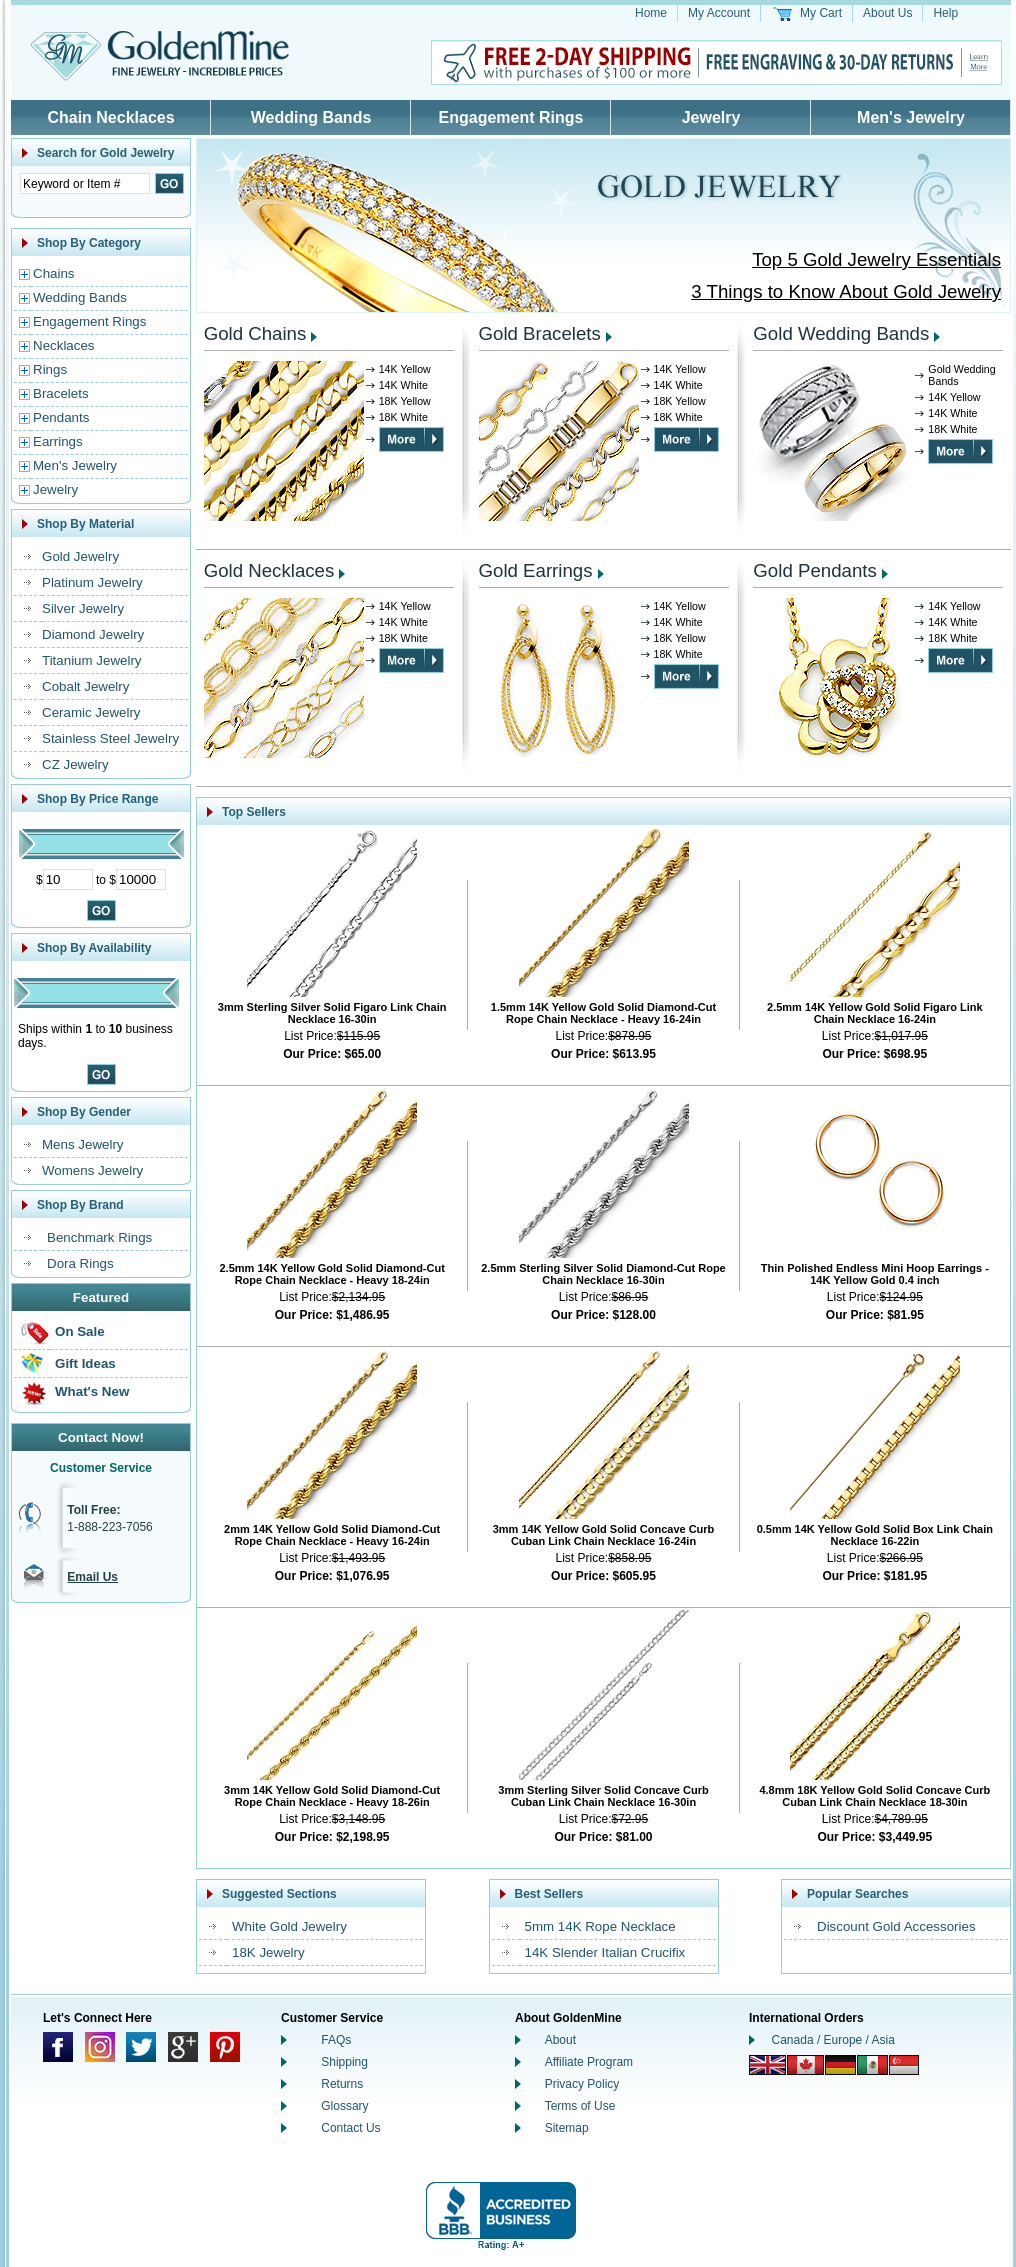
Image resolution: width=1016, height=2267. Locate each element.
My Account (719, 13)
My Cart (821, 13)
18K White (403, 417)
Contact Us (350, 2128)
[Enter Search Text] (85, 183)
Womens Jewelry (92, 1170)
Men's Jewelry (911, 117)
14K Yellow (405, 369)
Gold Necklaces (269, 570)
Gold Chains (255, 333)
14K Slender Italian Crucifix (605, 1952)
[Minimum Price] (68, 879)
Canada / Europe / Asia (833, 2040)
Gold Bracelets (540, 333)
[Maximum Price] (141, 879)
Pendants (61, 417)
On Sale (80, 1331)
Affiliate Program (589, 2062)
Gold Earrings (536, 570)
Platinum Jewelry (92, 582)
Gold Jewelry (80, 556)
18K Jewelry (268, 1952)
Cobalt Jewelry (85, 686)
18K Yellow (405, 401)
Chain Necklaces (110, 117)
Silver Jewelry (83, 608)
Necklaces (63, 345)
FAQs (336, 2040)
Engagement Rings (511, 117)
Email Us (92, 1577)
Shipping (344, 2062)
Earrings (58, 441)
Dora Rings (80, 1263)
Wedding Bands (311, 117)
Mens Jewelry (82, 1144)
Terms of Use (580, 2106)
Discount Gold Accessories (896, 1926)
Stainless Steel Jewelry (110, 738)
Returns (342, 2084)
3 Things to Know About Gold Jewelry (846, 291)
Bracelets (61, 393)
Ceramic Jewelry (91, 712)
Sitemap (567, 2128)
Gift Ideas (85, 1363)
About (560, 2040)
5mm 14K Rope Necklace (600, 1926)
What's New (92, 1391)
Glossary (344, 2106)
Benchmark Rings (99, 1237)
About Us (887, 13)
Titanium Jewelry (92, 660)
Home (651, 13)
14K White (403, 385)
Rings (50, 369)
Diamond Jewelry (93, 634)
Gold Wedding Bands (841, 333)
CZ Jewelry (75, 764)
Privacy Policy (582, 2084)
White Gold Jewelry (289, 1926)
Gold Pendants (814, 570)
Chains (54, 273)
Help (945, 13)
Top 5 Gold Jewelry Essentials (876, 259)
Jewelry (711, 117)
